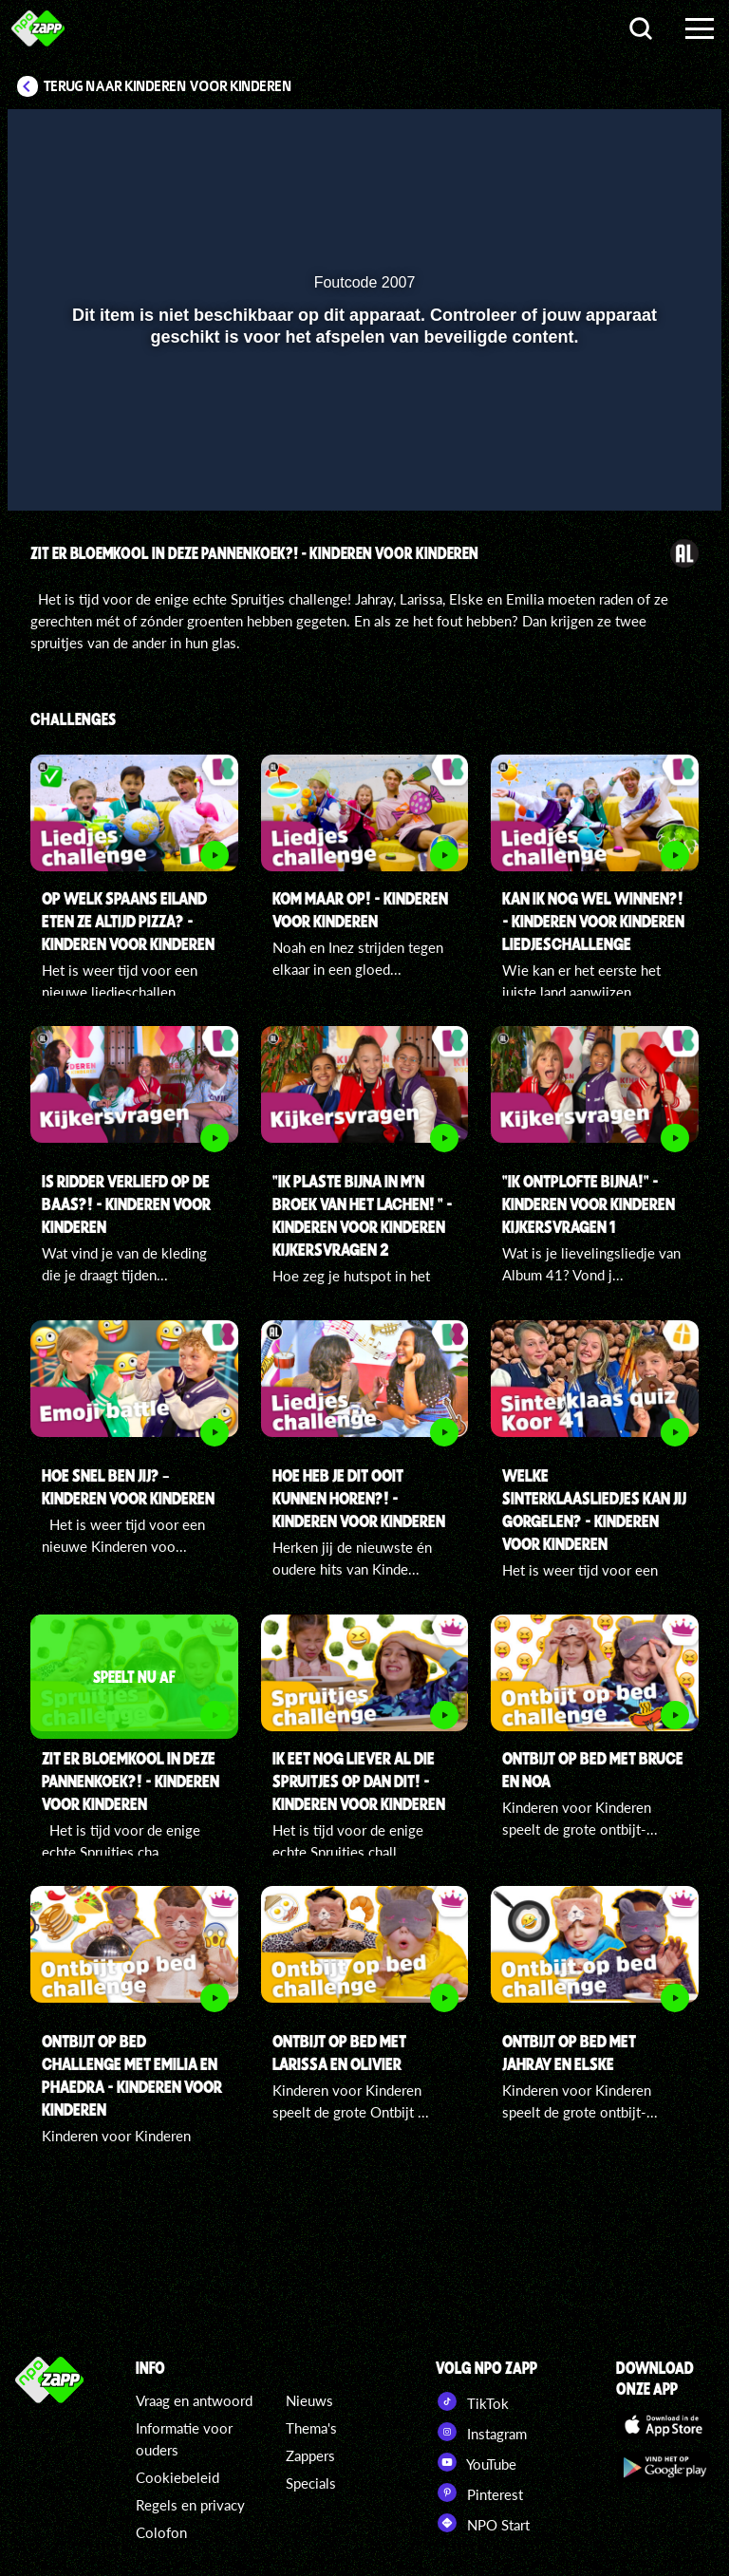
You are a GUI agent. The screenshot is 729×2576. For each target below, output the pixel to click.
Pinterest (479, 2492)
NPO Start (483, 2522)
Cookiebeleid (177, 2477)
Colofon (161, 2532)
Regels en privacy (190, 2504)
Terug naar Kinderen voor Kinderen (168, 86)
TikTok (472, 2401)
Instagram (481, 2431)
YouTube (476, 2462)
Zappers (310, 2455)
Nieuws (309, 2400)
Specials (311, 2483)
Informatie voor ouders (184, 2438)
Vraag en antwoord (194, 2400)
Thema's (311, 2427)
